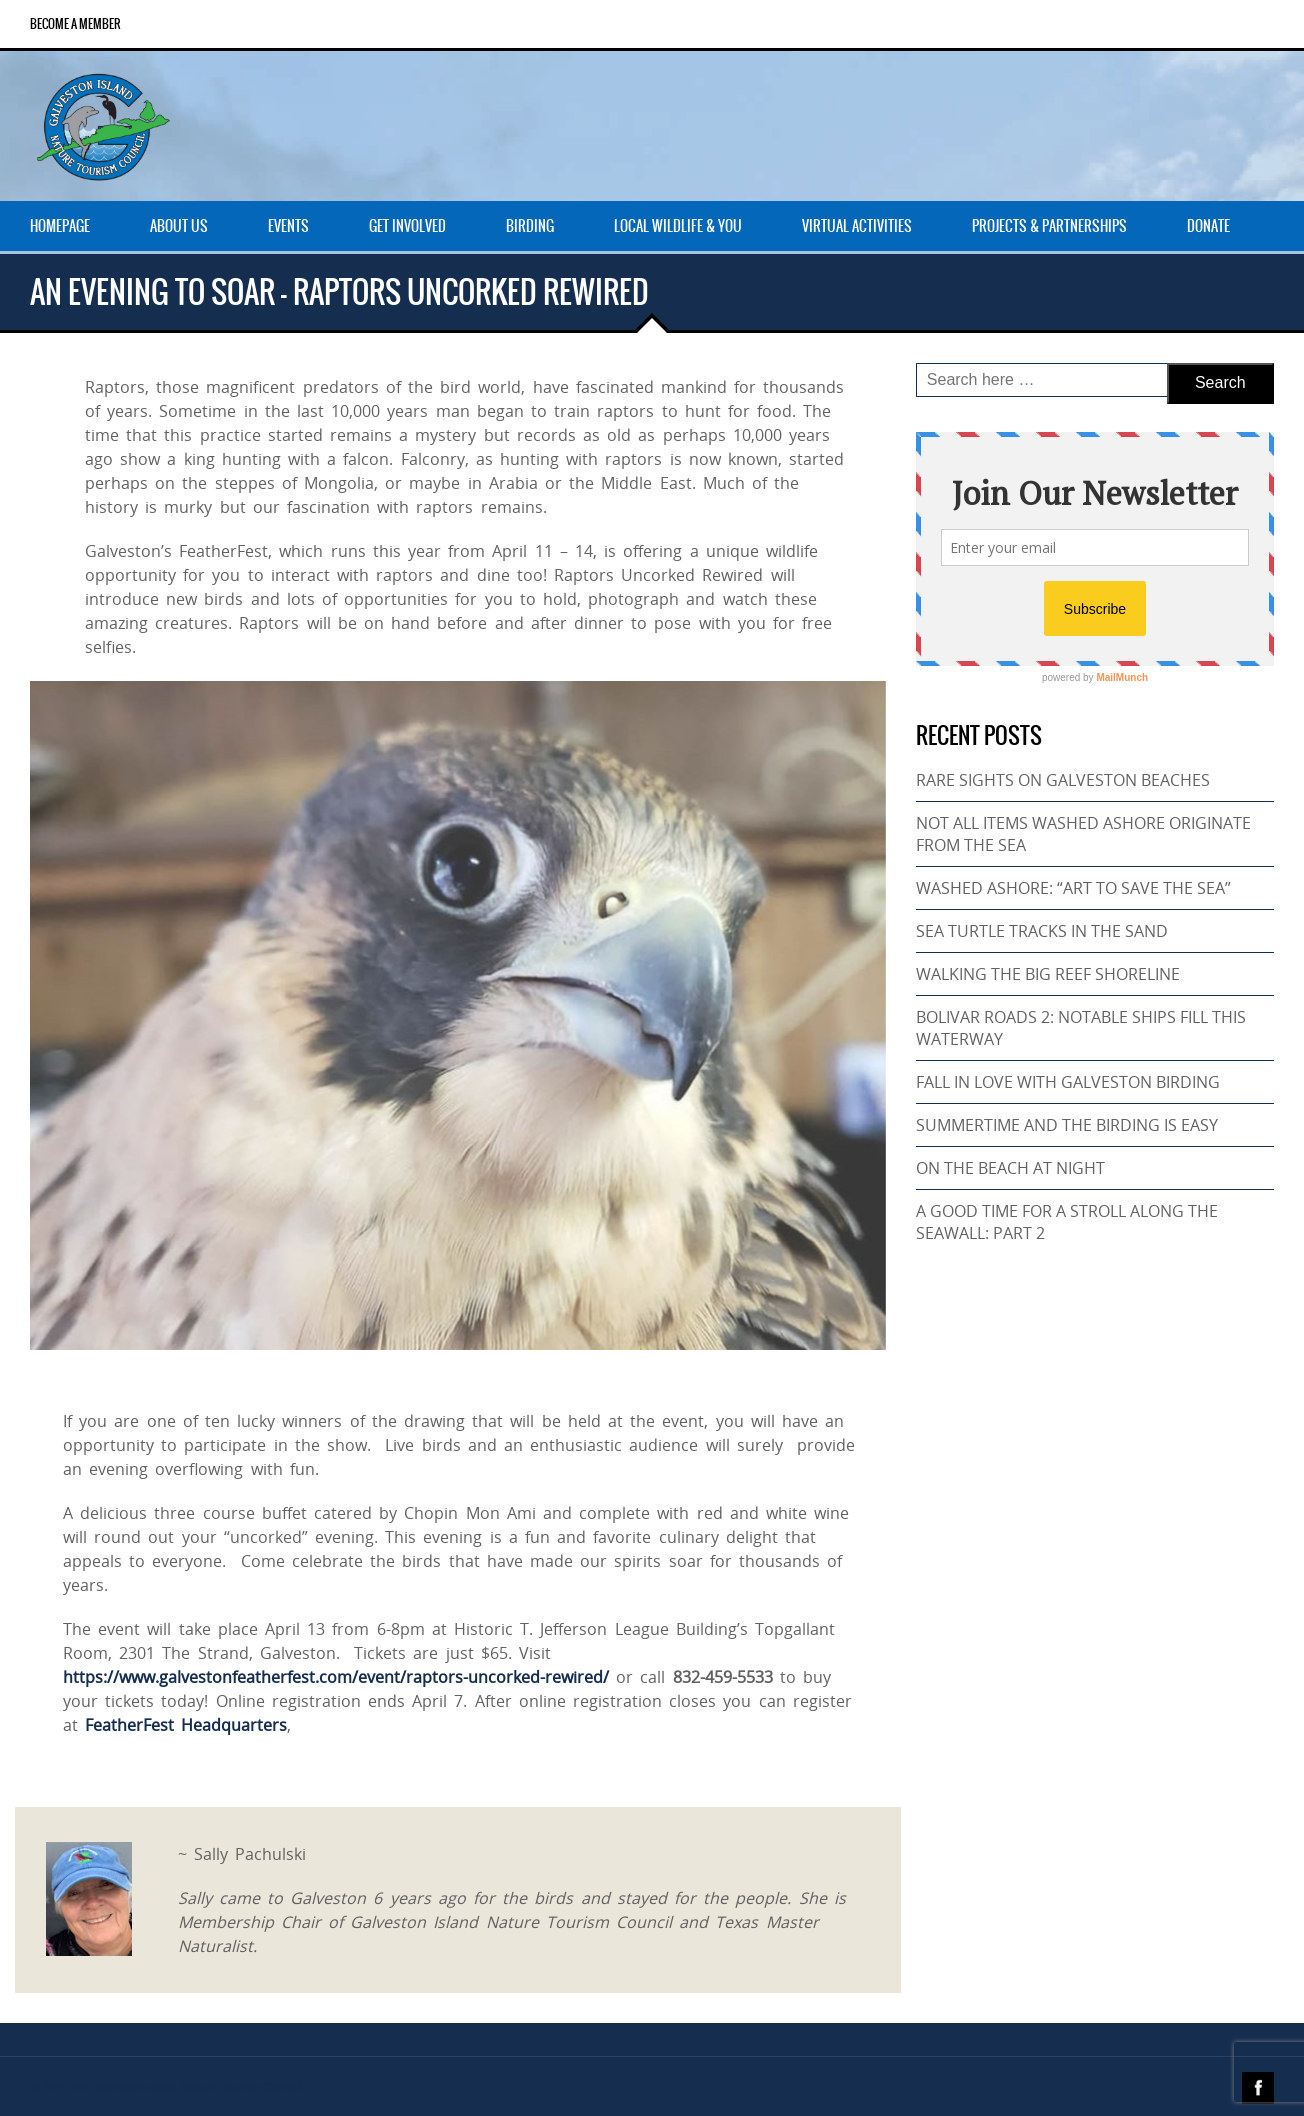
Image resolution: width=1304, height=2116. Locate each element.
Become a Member (75, 24)
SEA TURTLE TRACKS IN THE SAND (1042, 931)
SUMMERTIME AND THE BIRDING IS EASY (1067, 1125)
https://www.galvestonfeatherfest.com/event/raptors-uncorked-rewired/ (336, 1677)
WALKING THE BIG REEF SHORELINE (1048, 974)
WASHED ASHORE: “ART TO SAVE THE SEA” (1073, 888)
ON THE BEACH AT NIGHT (1010, 1168)
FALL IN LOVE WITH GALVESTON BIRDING (1068, 1082)
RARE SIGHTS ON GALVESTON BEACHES (1063, 780)
